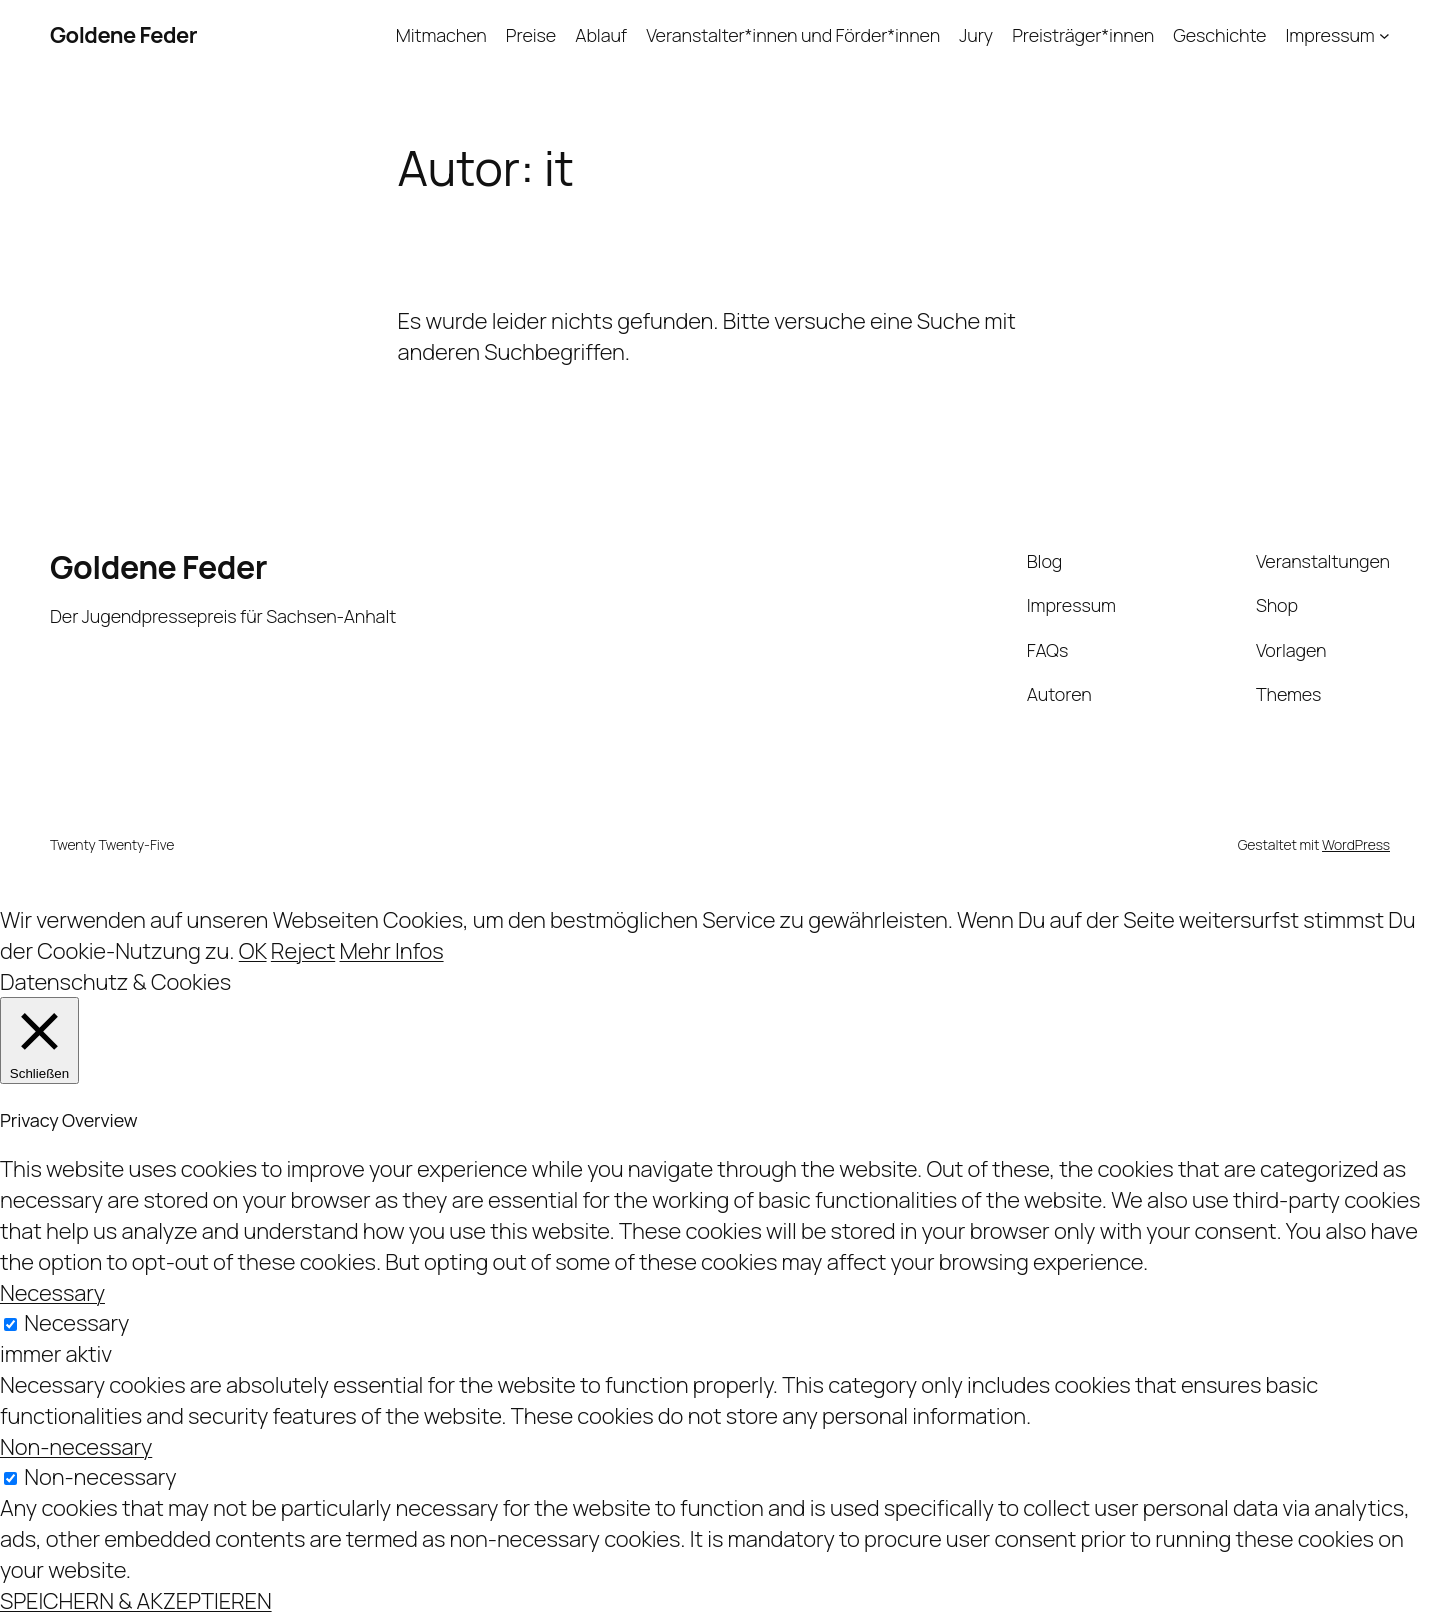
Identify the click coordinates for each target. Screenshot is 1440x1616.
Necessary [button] (52, 1293)
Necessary (76, 1323)
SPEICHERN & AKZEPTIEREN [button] (136, 1601)
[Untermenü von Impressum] (1384, 35)
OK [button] (253, 951)
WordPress (1356, 844)
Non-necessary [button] (76, 1447)
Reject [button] (303, 951)
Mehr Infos (392, 951)
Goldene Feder (123, 35)
